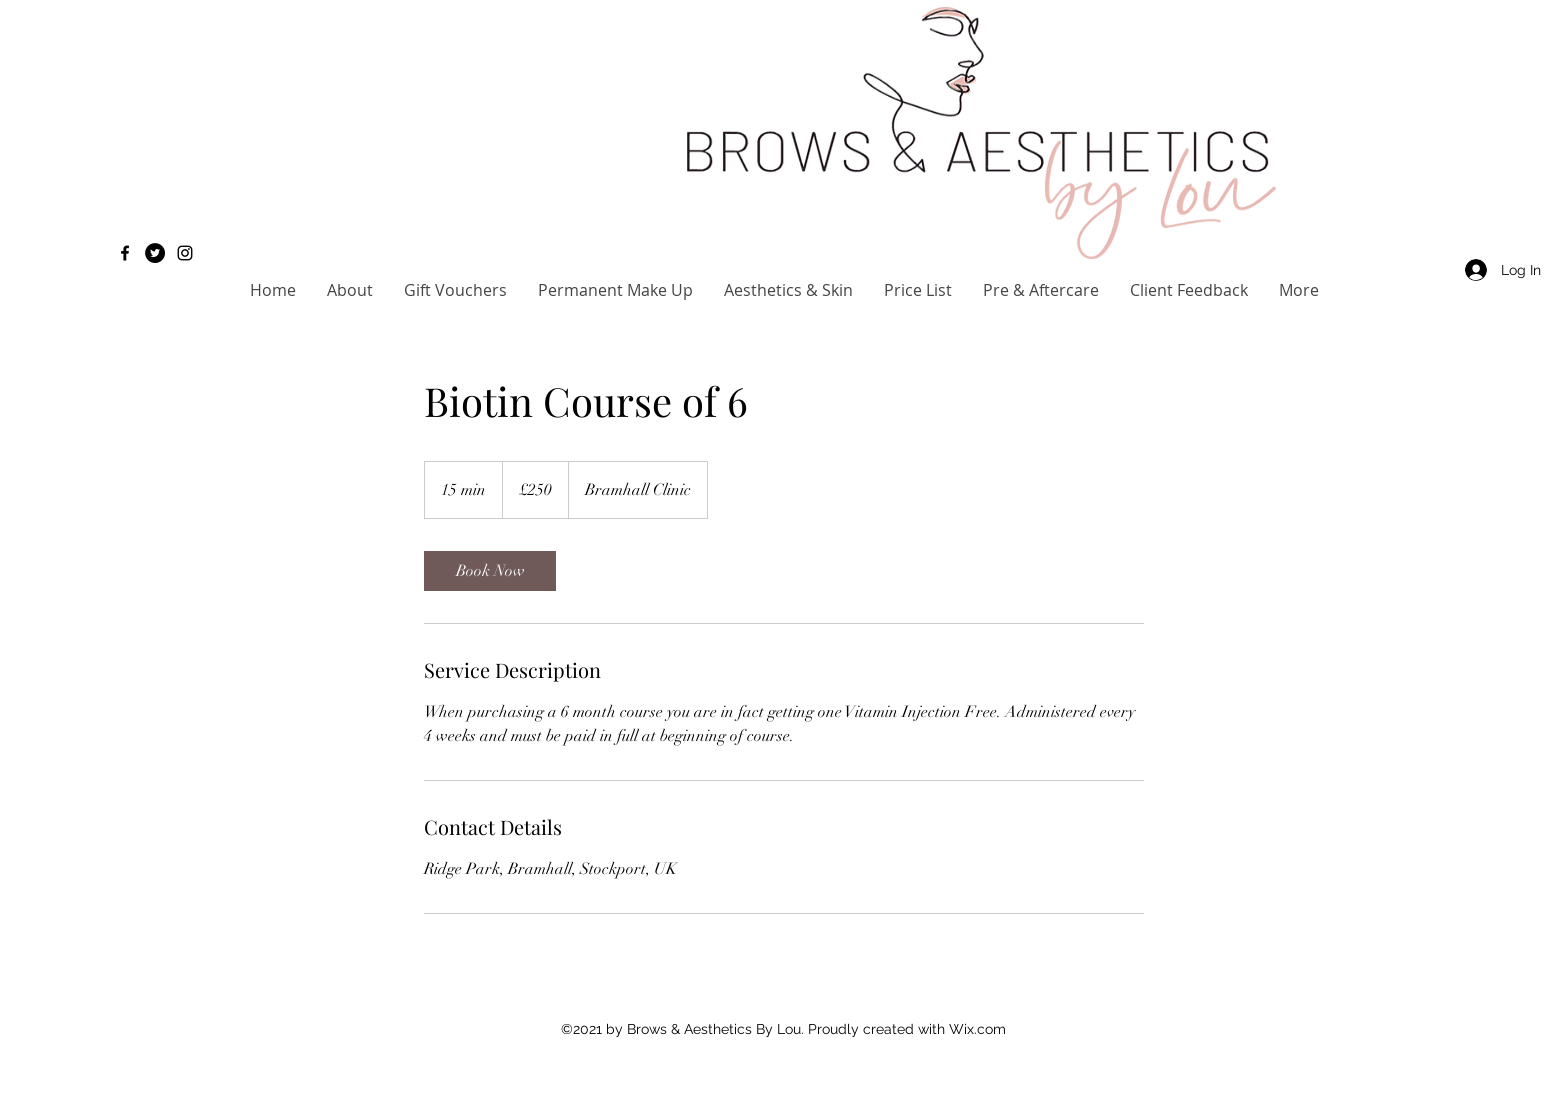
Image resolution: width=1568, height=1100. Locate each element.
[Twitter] (155, 253)
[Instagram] (185, 253)
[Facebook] (125, 253)
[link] (490, 571)
